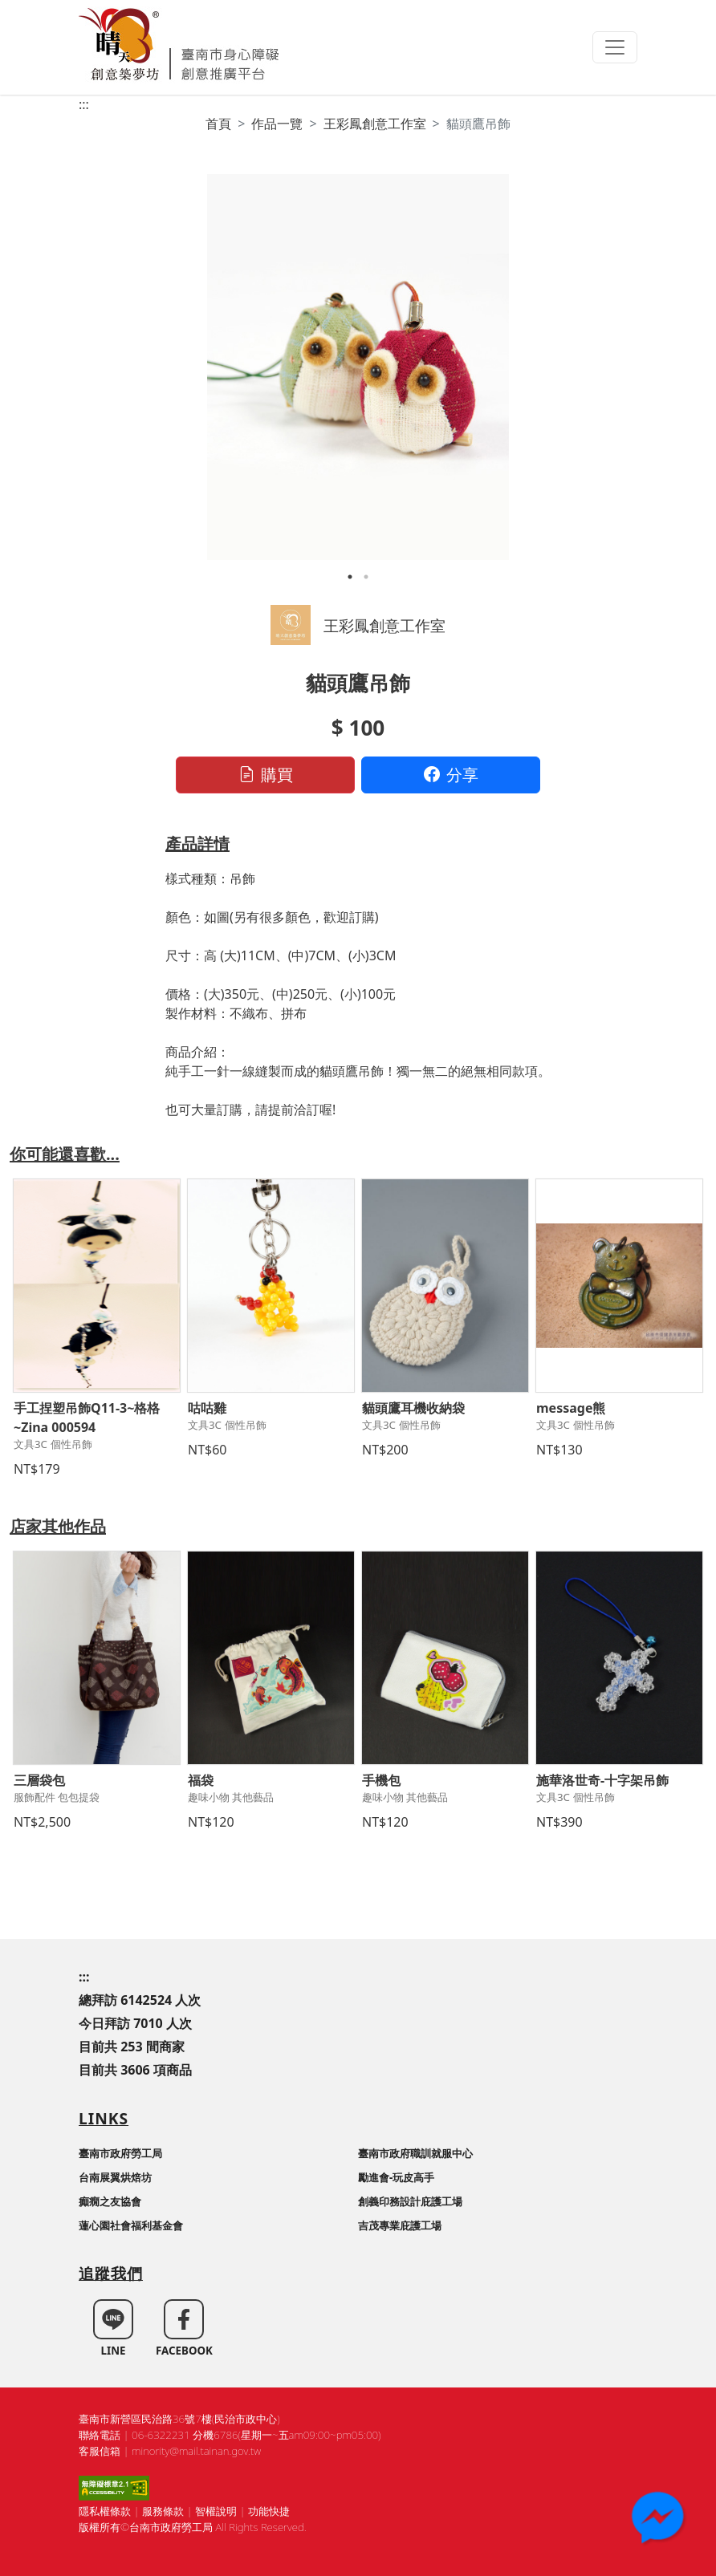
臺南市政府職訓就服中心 (415, 2153)
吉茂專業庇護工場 (399, 2225)
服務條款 (163, 2511)
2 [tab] (366, 577)
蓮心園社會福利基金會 (131, 2225)
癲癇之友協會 (110, 2201)
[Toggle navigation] (614, 47)
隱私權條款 (105, 2511)
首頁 (218, 123)
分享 (451, 774)
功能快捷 (269, 2511)
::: (84, 104)
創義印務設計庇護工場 (410, 2201)
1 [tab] (350, 577)
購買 (265, 774)
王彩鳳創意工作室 (374, 123)
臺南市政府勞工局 (120, 2153)
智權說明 (216, 2511)
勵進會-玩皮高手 (396, 2177)
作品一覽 (277, 123)
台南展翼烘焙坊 (115, 2177)
